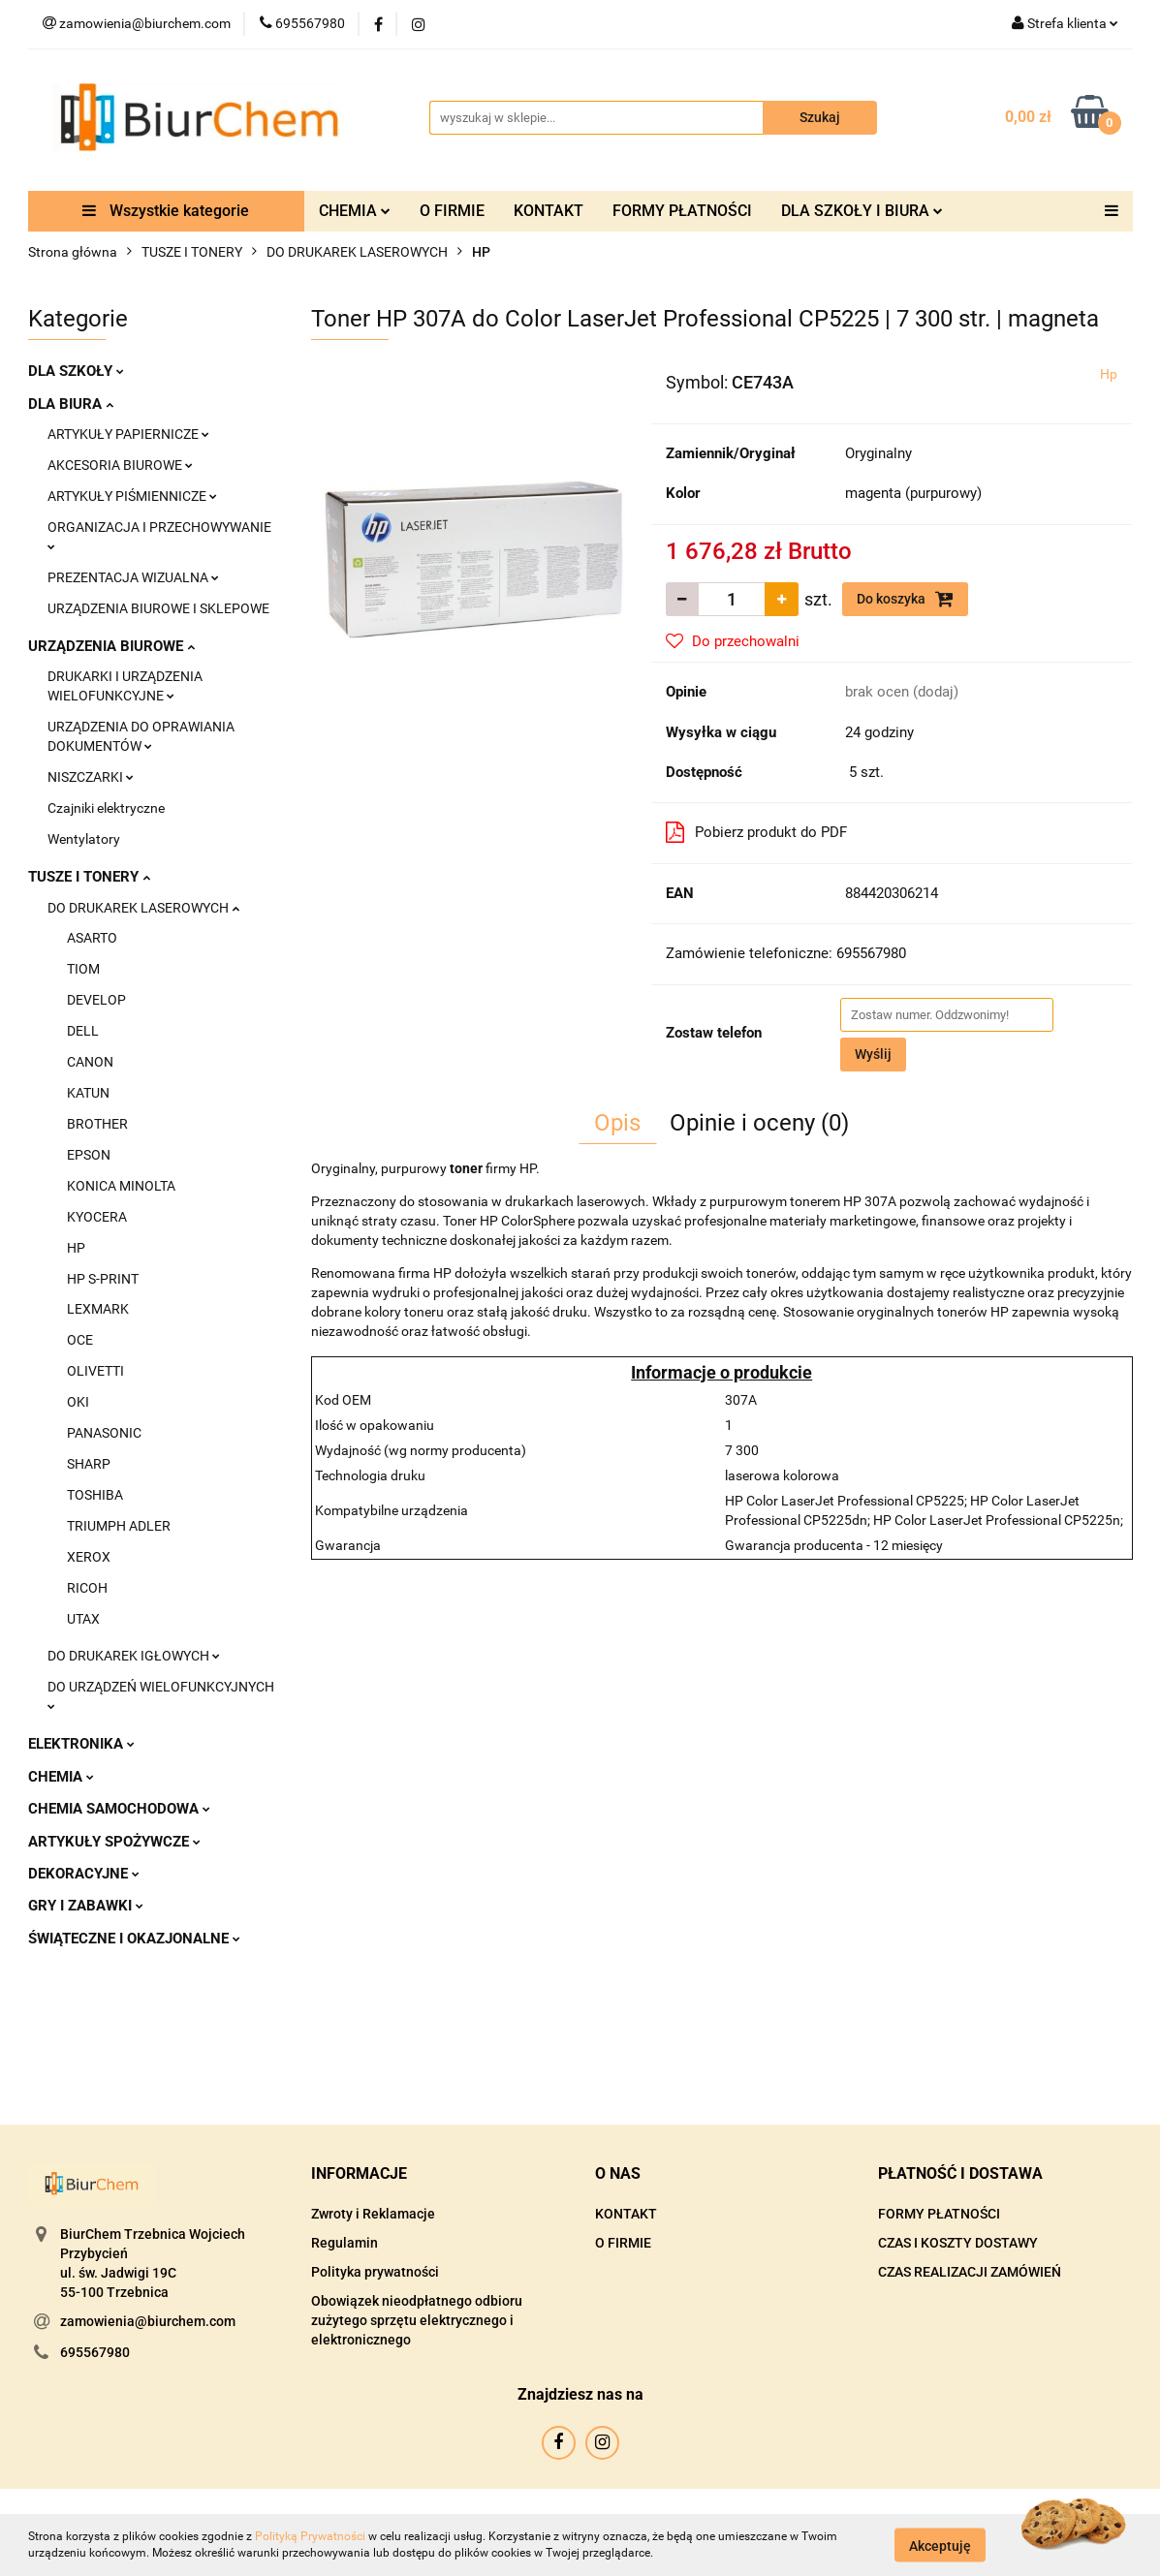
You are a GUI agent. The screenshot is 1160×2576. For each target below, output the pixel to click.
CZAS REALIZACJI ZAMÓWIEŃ (969, 2272)
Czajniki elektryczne (106, 808)
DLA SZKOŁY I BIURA (862, 211)
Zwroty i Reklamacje (373, 2213)
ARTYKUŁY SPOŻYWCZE (114, 1841)
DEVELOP (96, 1000)
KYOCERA (97, 1217)
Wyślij (873, 1054)
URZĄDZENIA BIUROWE (111, 646)
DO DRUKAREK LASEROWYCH (143, 908)
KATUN (88, 1093)
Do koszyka (905, 598)
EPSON (88, 1155)
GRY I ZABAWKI (85, 1905)
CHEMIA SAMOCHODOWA (119, 1808)
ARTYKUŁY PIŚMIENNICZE (132, 496)
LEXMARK (98, 1309)
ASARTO (92, 938)
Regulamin (344, 2242)
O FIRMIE (452, 211)
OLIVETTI (95, 1371)
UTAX (83, 1619)
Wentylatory (83, 839)
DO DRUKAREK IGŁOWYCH (133, 1655)
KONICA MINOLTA (121, 1186)
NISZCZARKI (90, 777)
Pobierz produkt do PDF (756, 832)
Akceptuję (940, 2545)
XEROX (88, 1557)
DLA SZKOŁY (76, 371)
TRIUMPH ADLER (119, 1526)
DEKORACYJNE (84, 1873)
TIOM (83, 969)
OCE (80, 1340)
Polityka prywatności (375, 2272)
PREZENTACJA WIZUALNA (133, 577)
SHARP (88, 1464)
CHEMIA (355, 211)
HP (76, 1248)
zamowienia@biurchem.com (147, 2321)
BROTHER (97, 1124)
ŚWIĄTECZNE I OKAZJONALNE (134, 1938)
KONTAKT (548, 211)
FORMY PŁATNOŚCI (682, 211)
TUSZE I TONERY (89, 876)
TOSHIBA (95, 1495)
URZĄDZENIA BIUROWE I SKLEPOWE (158, 608)
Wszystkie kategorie (165, 211)
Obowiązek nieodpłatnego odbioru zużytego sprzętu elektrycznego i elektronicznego (416, 2320)
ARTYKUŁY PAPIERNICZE (128, 434)
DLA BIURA (70, 404)
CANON (90, 1062)
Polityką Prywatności (310, 2536)
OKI (78, 1402)
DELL (83, 1031)
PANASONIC (104, 1433)
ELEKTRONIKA (81, 1744)
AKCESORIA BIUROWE (120, 465)
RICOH (87, 1588)
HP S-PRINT (103, 1279)
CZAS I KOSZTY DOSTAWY (958, 2242)
